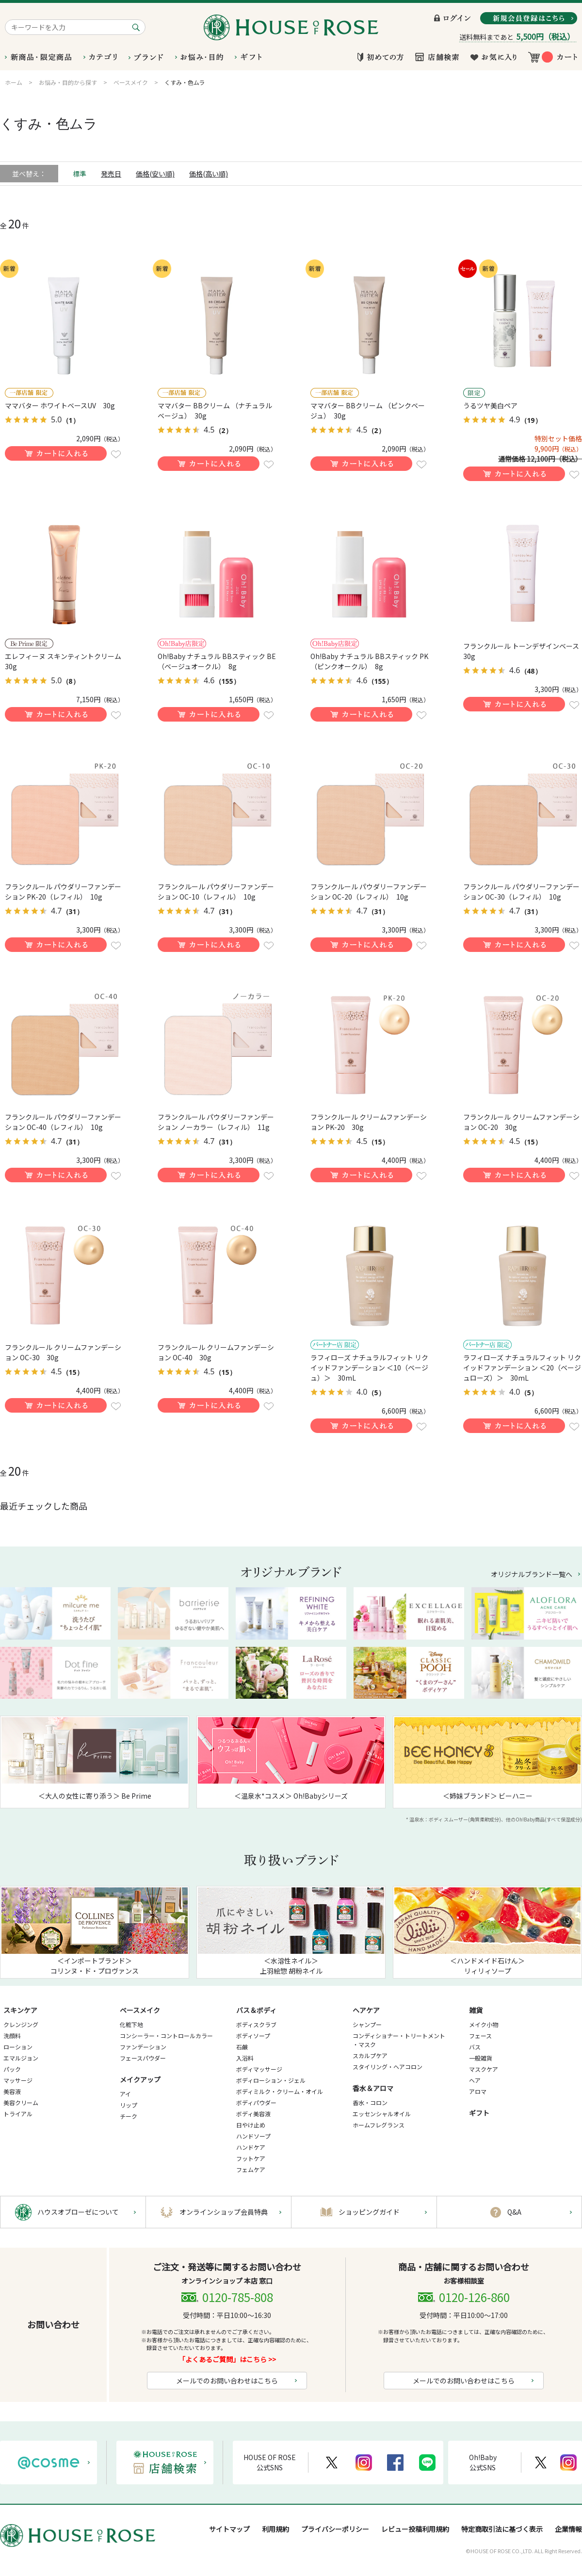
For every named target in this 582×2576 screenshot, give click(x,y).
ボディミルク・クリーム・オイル (279, 2091)
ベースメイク (140, 2010)
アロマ (477, 2091)
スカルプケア (370, 2055)
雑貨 (476, 2010)
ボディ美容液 (253, 2113)
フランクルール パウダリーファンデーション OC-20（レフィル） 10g (368, 892)
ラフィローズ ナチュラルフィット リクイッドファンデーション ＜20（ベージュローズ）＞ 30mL (522, 1367)
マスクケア (483, 2069)
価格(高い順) (208, 173)
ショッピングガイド (369, 2212)
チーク (128, 2116)
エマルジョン (20, 2058)
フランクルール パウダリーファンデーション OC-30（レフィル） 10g (521, 892)
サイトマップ (229, 2529)
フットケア (250, 2158)
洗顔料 (12, 2035)
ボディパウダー (256, 2102)
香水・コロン (370, 2102)
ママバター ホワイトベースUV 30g (60, 405)
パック (12, 2069)
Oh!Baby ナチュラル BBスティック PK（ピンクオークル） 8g (369, 661)
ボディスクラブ (256, 2024)
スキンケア (20, 2010)
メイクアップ (140, 2079)
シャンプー (367, 2024)
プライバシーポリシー (335, 2529)
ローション (17, 2047)
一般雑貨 (480, 2058)
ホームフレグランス (378, 2125)
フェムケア (250, 2169)
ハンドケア (250, 2147)
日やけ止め (250, 2125)
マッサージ (17, 2080)
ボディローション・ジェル (271, 2080)
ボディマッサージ (259, 2069)
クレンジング (20, 2024)
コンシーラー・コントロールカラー (166, 2035)
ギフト (479, 2113)
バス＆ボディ (256, 2010)
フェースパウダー (143, 2058)
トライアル (17, 2113)
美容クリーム (20, 2102)
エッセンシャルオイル (382, 2113)
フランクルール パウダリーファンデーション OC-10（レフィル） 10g (216, 892)
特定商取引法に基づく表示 (502, 2529)
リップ (128, 2105)
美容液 (12, 2091)
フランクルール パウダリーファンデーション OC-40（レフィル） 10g (63, 1122)
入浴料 (245, 2058)
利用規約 (275, 2529)
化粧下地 (131, 2024)
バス (475, 2047)
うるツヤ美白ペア (490, 405)
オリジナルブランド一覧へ (531, 1574)
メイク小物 (483, 2024)
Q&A (514, 2212)
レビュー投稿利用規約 (415, 2529)
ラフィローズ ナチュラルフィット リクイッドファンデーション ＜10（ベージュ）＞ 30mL (369, 1367)
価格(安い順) (155, 173)
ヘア (475, 2080)
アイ (125, 2094)
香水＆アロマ (373, 2088)
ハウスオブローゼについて (78, 2212)
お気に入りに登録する (116, 454)
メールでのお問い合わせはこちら (227, 2380)
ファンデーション (143, 2047)
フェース (480, 2035)
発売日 (111, 173)
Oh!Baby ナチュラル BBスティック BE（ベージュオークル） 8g (217, 661)
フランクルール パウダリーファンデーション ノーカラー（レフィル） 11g (216, 1122)
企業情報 (568, 2529)
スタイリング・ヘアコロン (387, 2066)
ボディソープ (253, 2035)
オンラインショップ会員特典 (223, 2212)
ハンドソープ (253, 2136)
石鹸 (242, 2047)
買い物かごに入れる (56, 453)
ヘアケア (366, 2010)
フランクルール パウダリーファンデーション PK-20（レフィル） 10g (63, 892)
